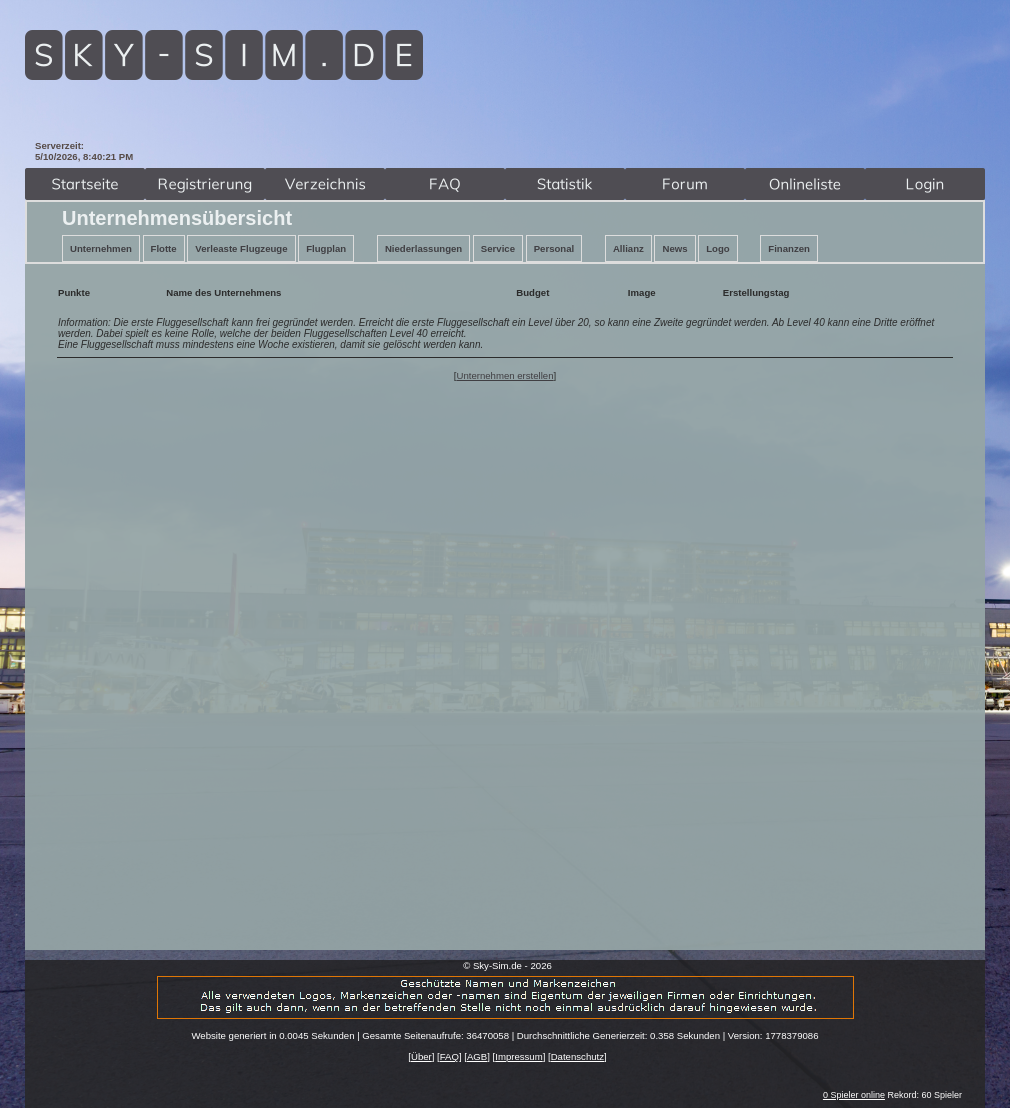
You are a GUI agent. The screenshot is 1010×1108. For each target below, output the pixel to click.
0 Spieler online (854, 1095)
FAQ (449, 1056)
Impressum (518, 1056)
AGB (477, 1056)
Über (421, 1056)
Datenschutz (577, 1056)
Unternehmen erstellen (504, 375)
